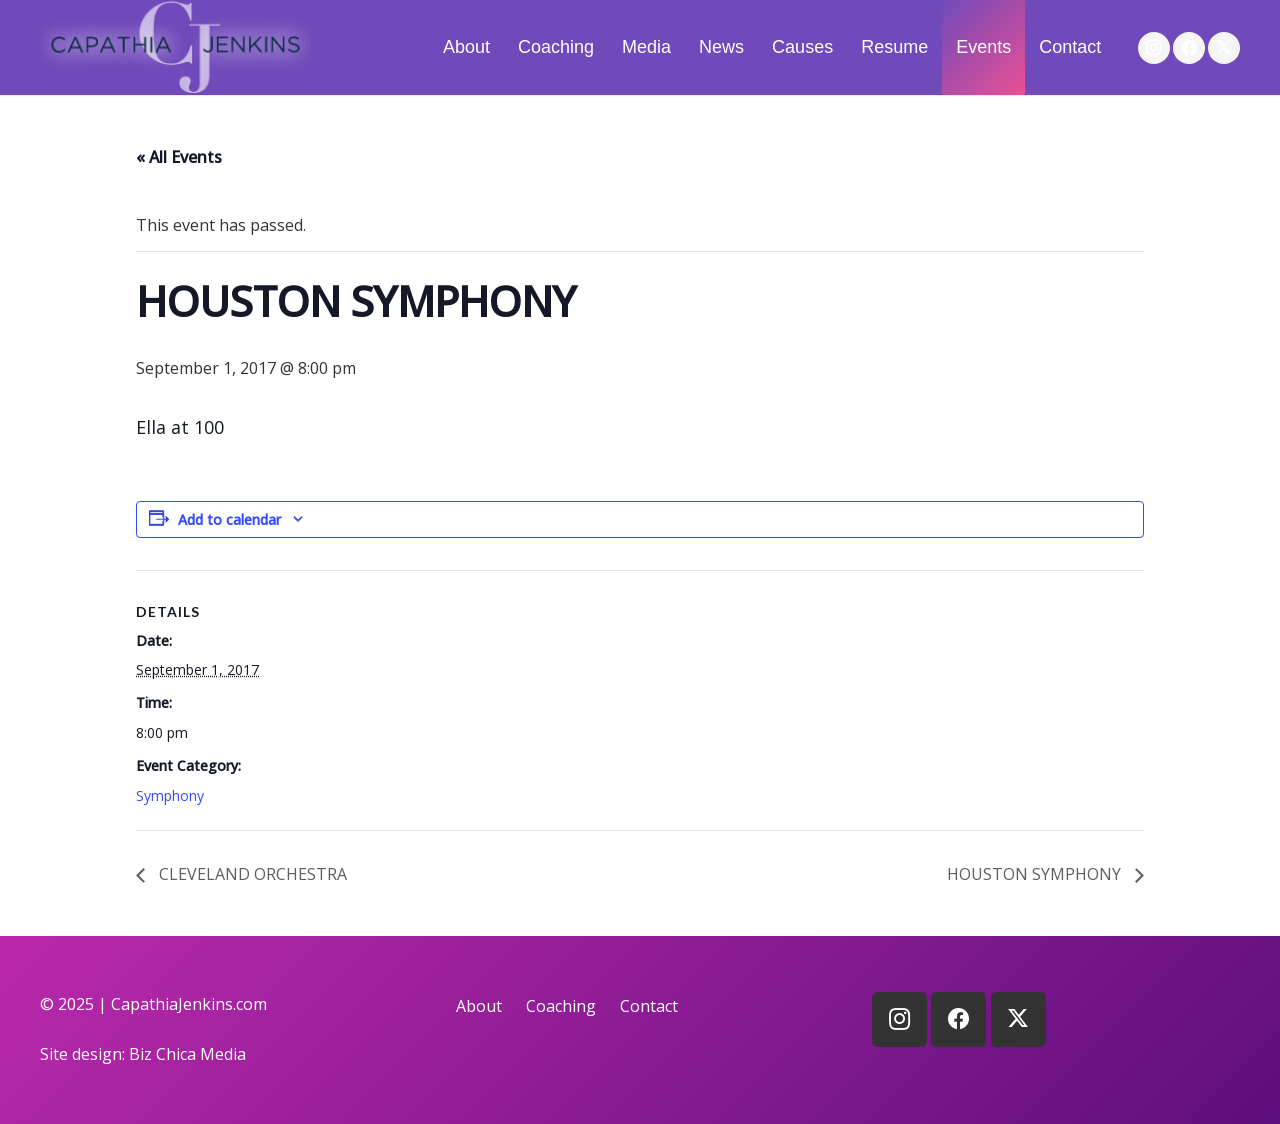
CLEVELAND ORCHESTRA (251, 874)
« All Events (179, 157)
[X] (1224, 48)
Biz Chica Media (187, 1054)
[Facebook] (1189, 48)
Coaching (561, 1006)
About (479, 1006)
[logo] (175, 47)
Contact (649, 1006)
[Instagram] (1154, 48)
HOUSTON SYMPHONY (1036, 874)
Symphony (170, 795)
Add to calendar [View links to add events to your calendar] (229, 519)
